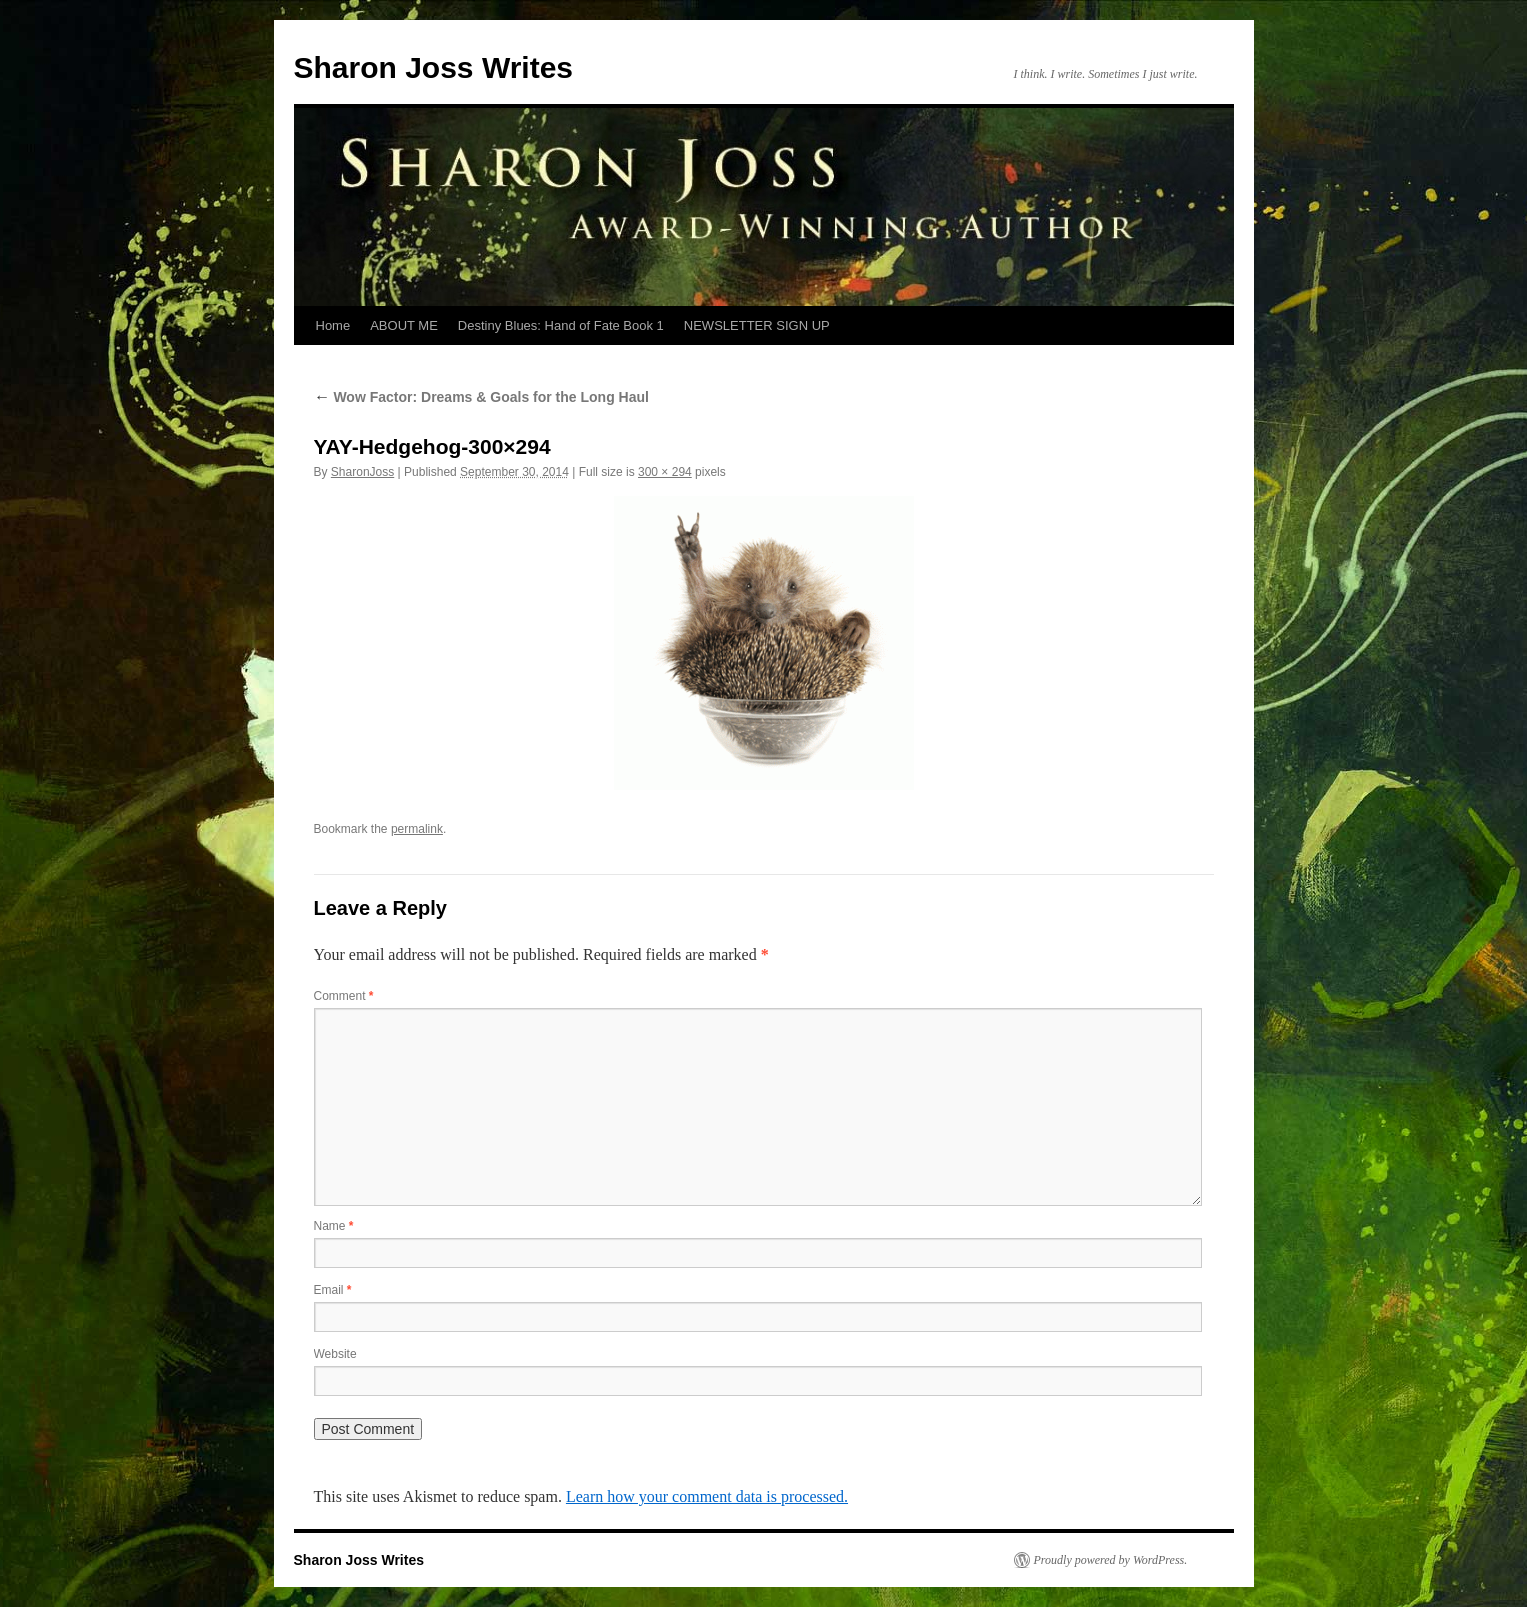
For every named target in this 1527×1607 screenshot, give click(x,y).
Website (335, 1354)
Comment (344, 996)
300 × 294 (665, 472)
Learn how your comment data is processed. (707, 1496)
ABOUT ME (404, 325)
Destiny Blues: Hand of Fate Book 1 (561, 325)
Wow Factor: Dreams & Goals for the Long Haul (481, 397)
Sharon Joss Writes (434, 67)
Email (333, 1290)
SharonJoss (362, 472)
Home (333, 325)
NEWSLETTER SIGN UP (757, 325)
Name (334, 1226)
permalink (417, 829)
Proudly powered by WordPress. (1111, 1560)
